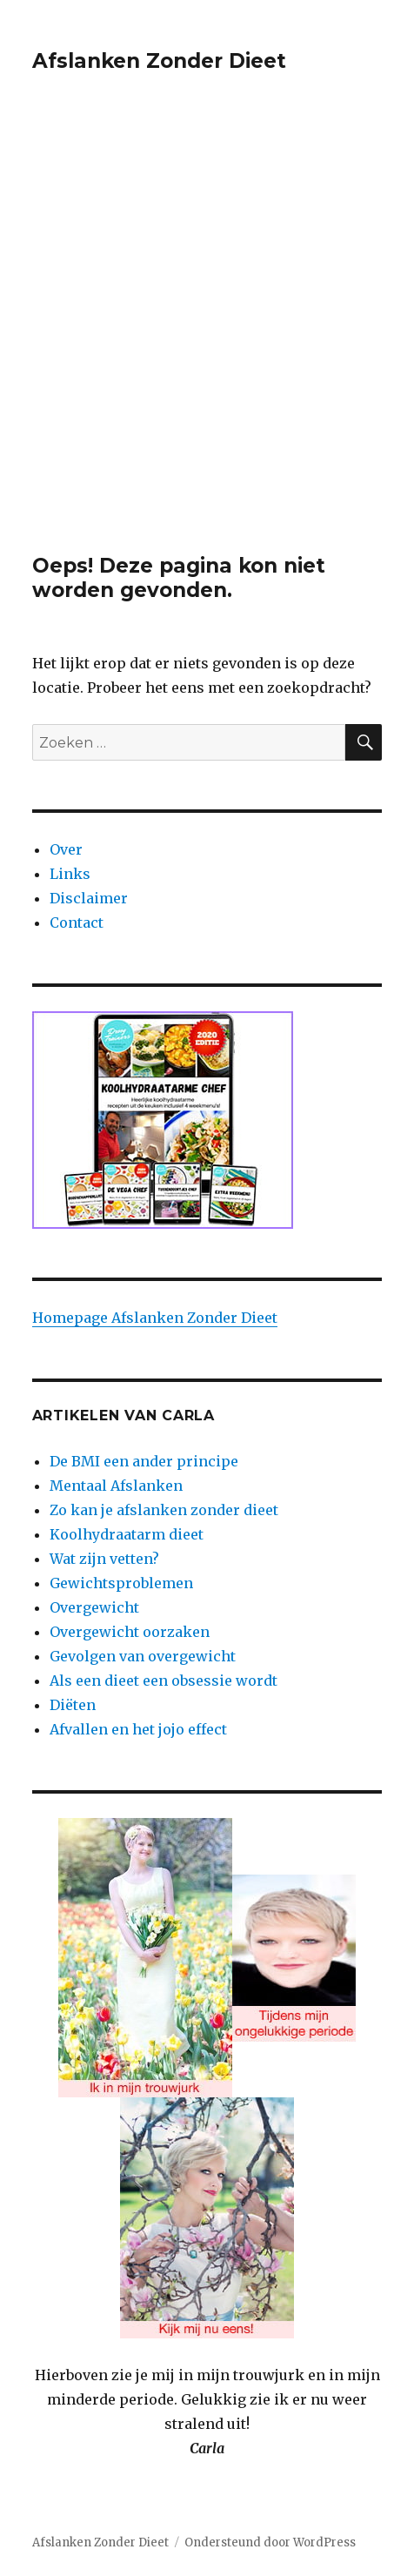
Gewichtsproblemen (121, 1583)
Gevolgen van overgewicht (143, 1656)
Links (70, 873)
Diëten (73, 1705)
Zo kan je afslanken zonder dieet (164, 1510)
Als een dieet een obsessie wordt (163, 1680)
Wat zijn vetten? (104, 1558)
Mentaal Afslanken (116, 1485)
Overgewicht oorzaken (130, 1631)
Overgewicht (94, 1607)
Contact (77, 922)
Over (66, 849)
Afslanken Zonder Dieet (159, 61)
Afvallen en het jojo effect (138, 1729)
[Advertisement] (207, 338)
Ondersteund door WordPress (270, 2542)
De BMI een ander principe (144, 1461)
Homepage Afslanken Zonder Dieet (154, 1317)
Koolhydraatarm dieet (127, 1534)
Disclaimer (89, 898)
